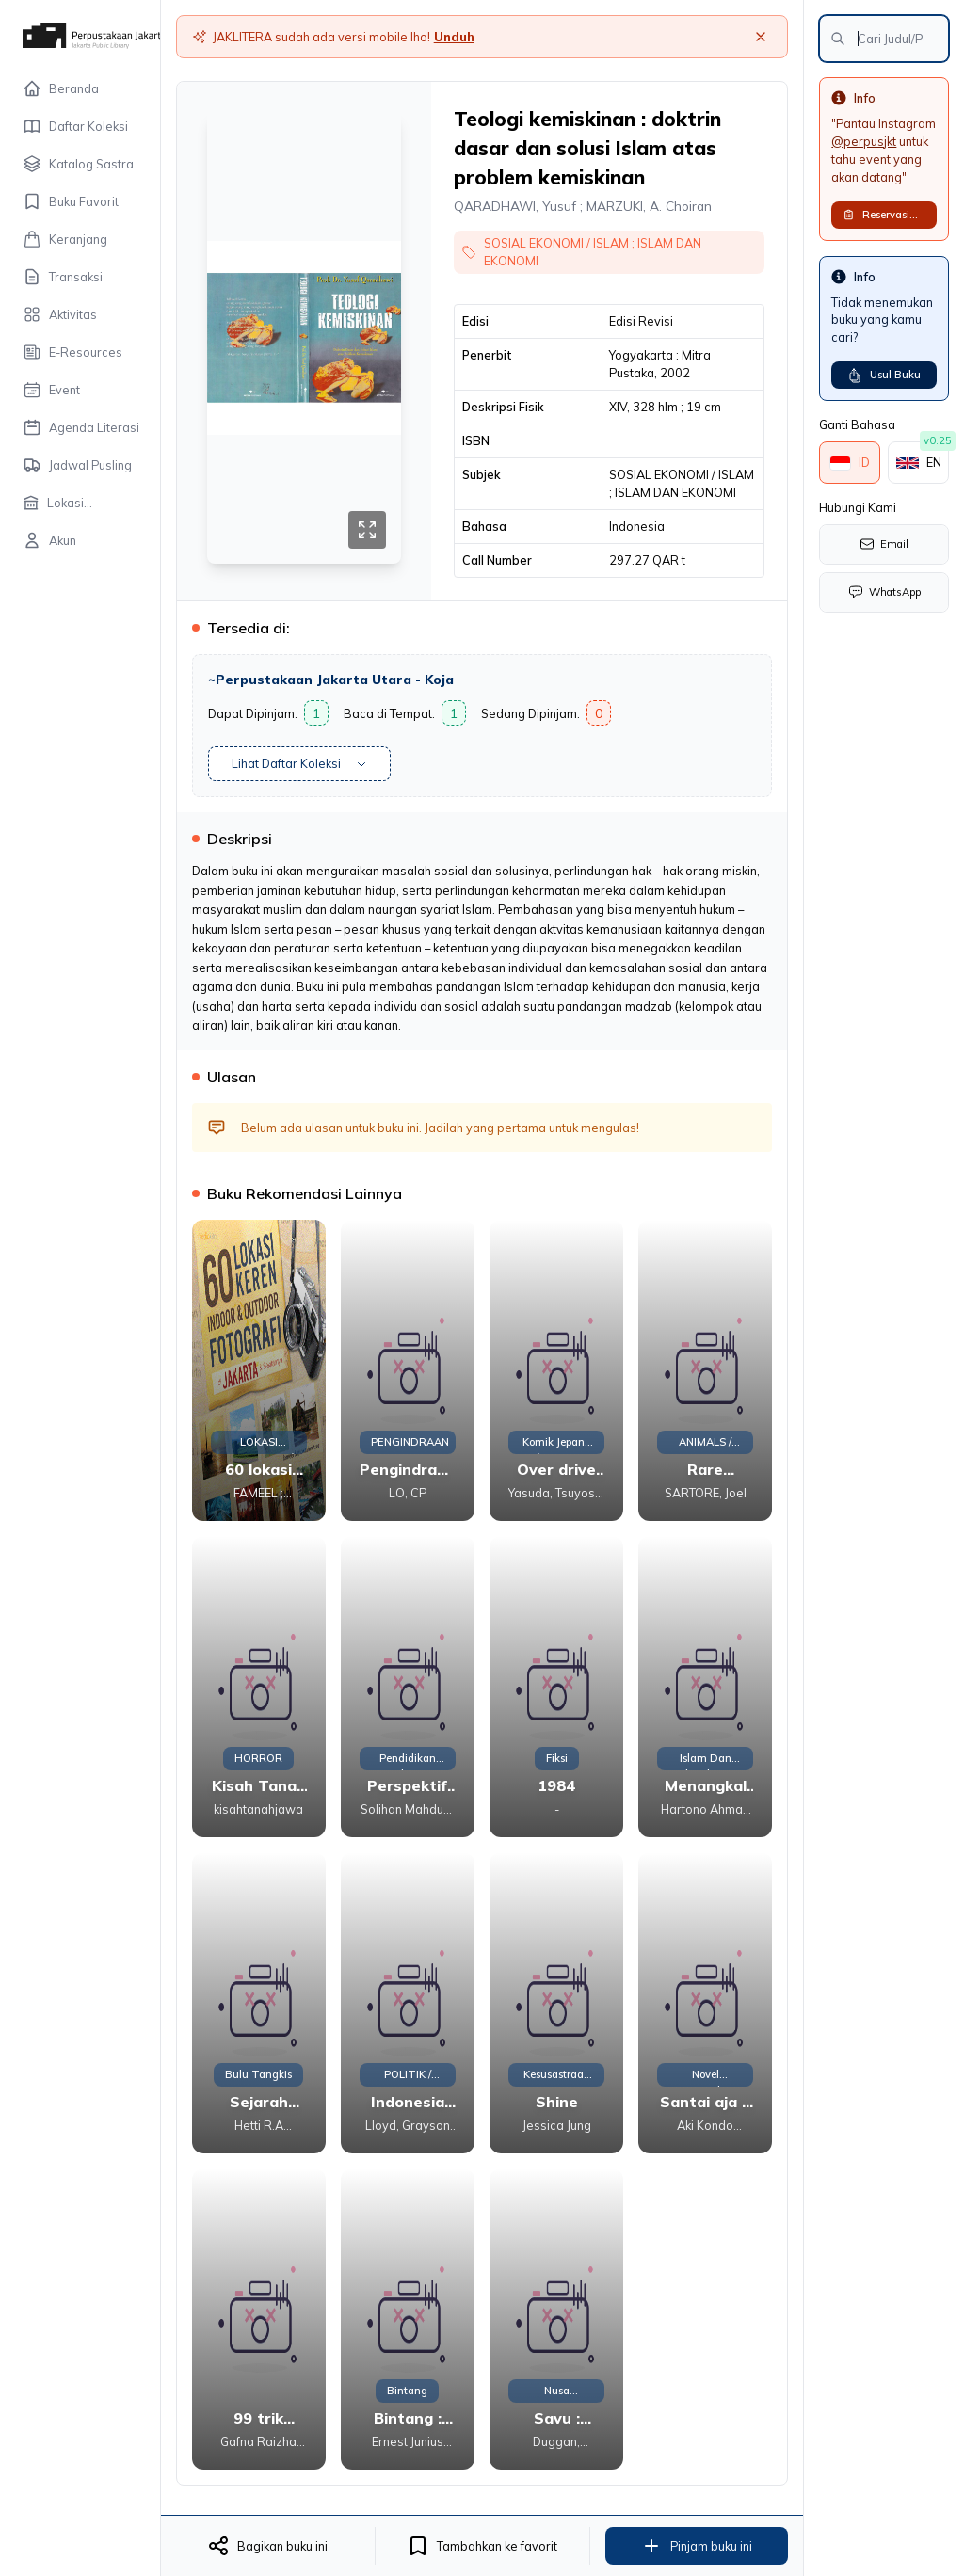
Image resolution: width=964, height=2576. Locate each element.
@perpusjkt (863, 141)
